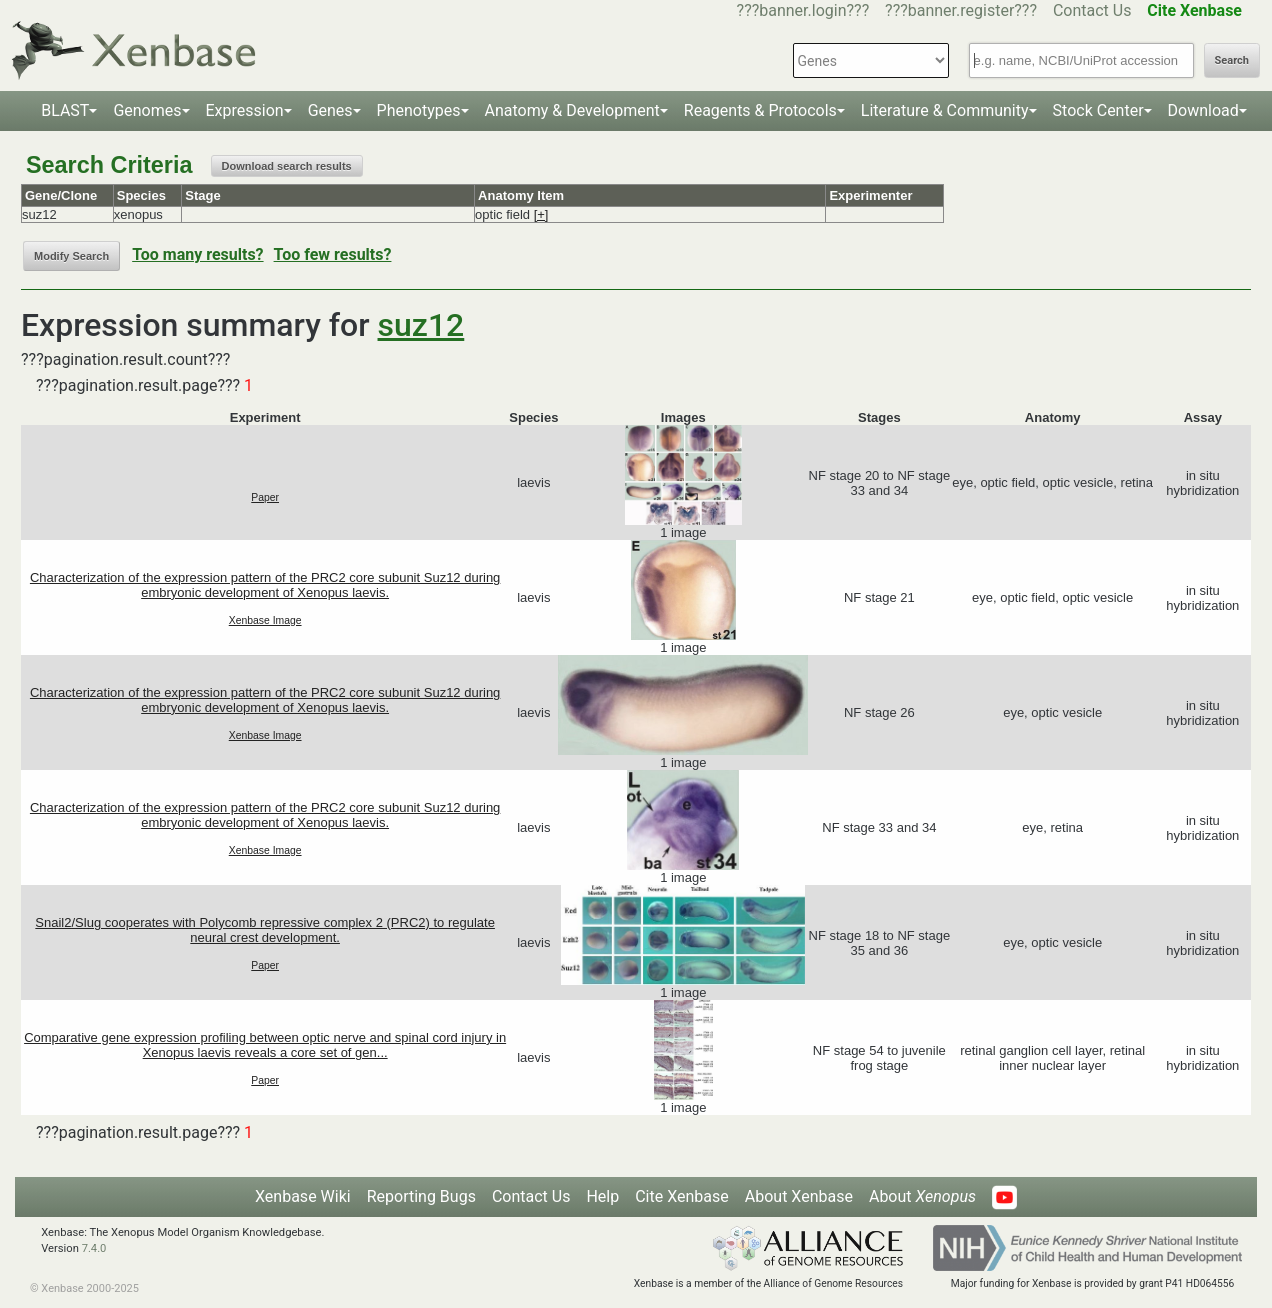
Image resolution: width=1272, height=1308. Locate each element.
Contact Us (1092, 10)
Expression (245, 110)
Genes (330, 110)
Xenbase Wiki (303, 1196)
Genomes (147, 110)
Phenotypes (419, 110)
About (922, 1196)
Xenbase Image (265, 620)
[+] (541, 214)
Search (1232, 60)
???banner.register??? (961, 10)
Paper (265, 497)
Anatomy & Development (572, 110)
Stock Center (1098, 110)
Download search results (287, 166)
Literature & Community (945, 110)
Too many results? (197, 254)
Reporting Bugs (421, 1196)
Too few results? (333, 254)
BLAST (65, 110)
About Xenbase (799, 1196)
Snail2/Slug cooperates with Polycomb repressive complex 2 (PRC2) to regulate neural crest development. (265, 930)
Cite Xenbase (682, 1196)
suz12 (421, 325)
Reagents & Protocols (760, 110)
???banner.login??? (803, 10)
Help (602, 1196)
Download (1203, 110)
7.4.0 (94, 1248)
